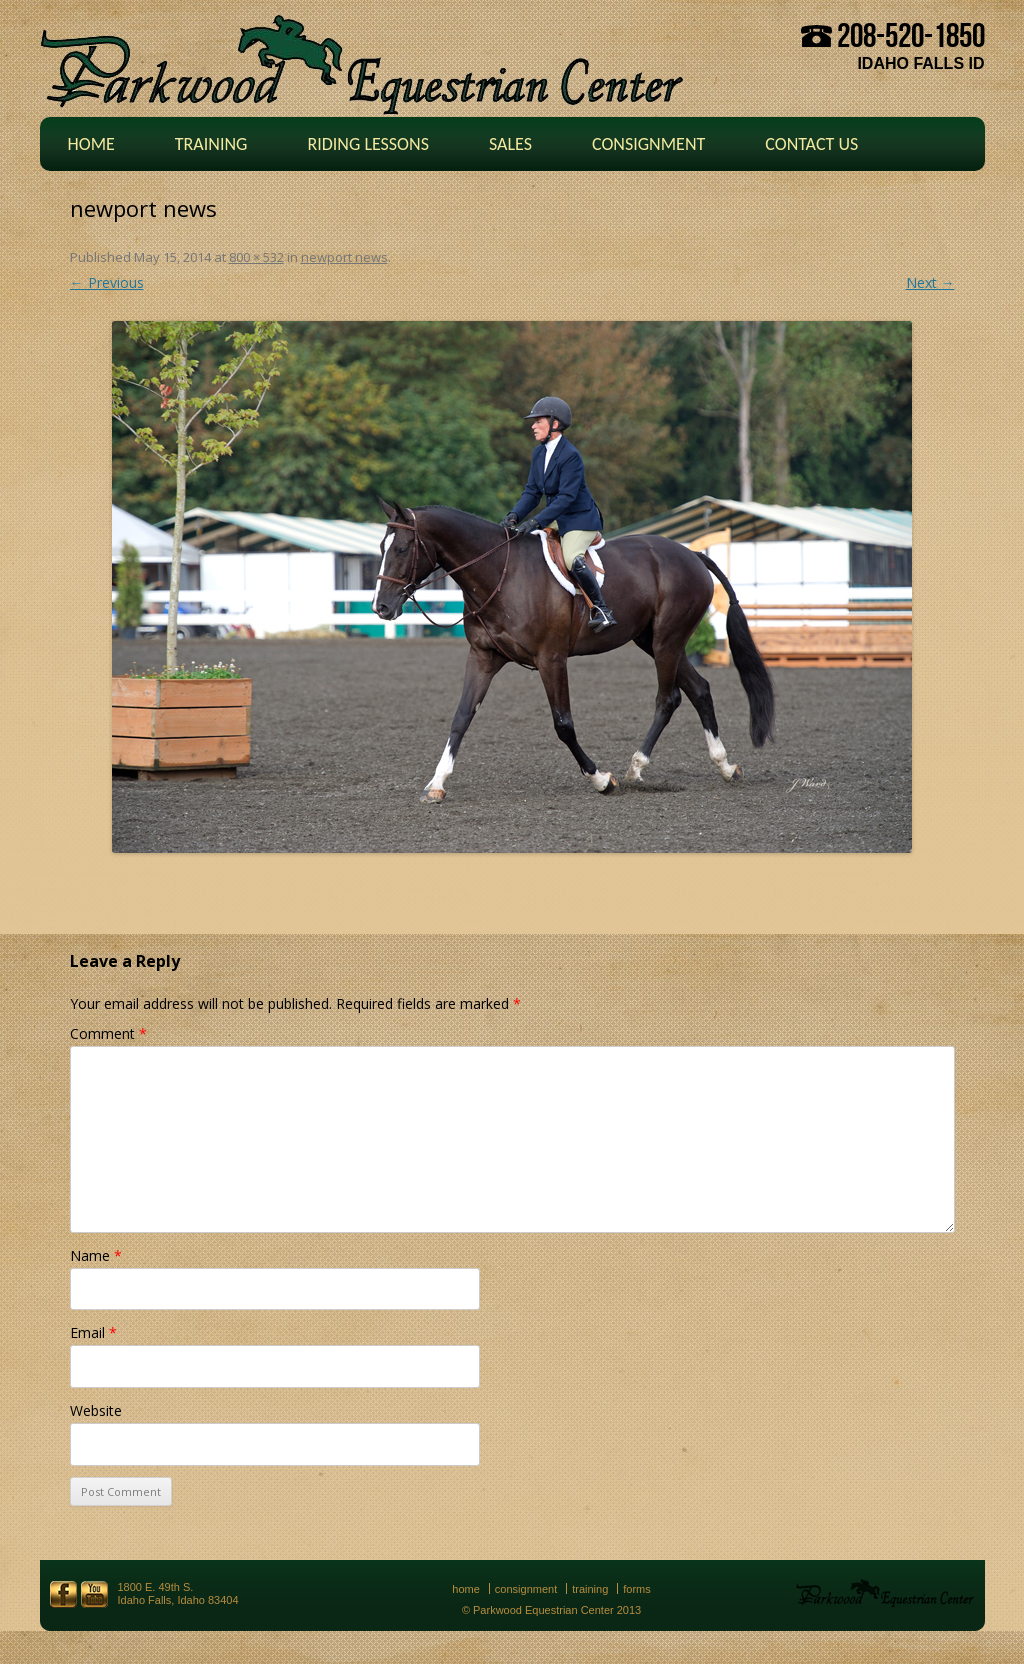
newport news (344, 257)
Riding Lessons (368, 144)
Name (96, 1255)
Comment (108, 1033)
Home (91, 144)
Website (96, 1410)
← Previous (107, 282)
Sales (510, 144)
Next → (930, 282)
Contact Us (811, 144)
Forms (637, 1589)
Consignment (648, 144)
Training (211, 144)
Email (93, 1332)
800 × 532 (256, 257)
